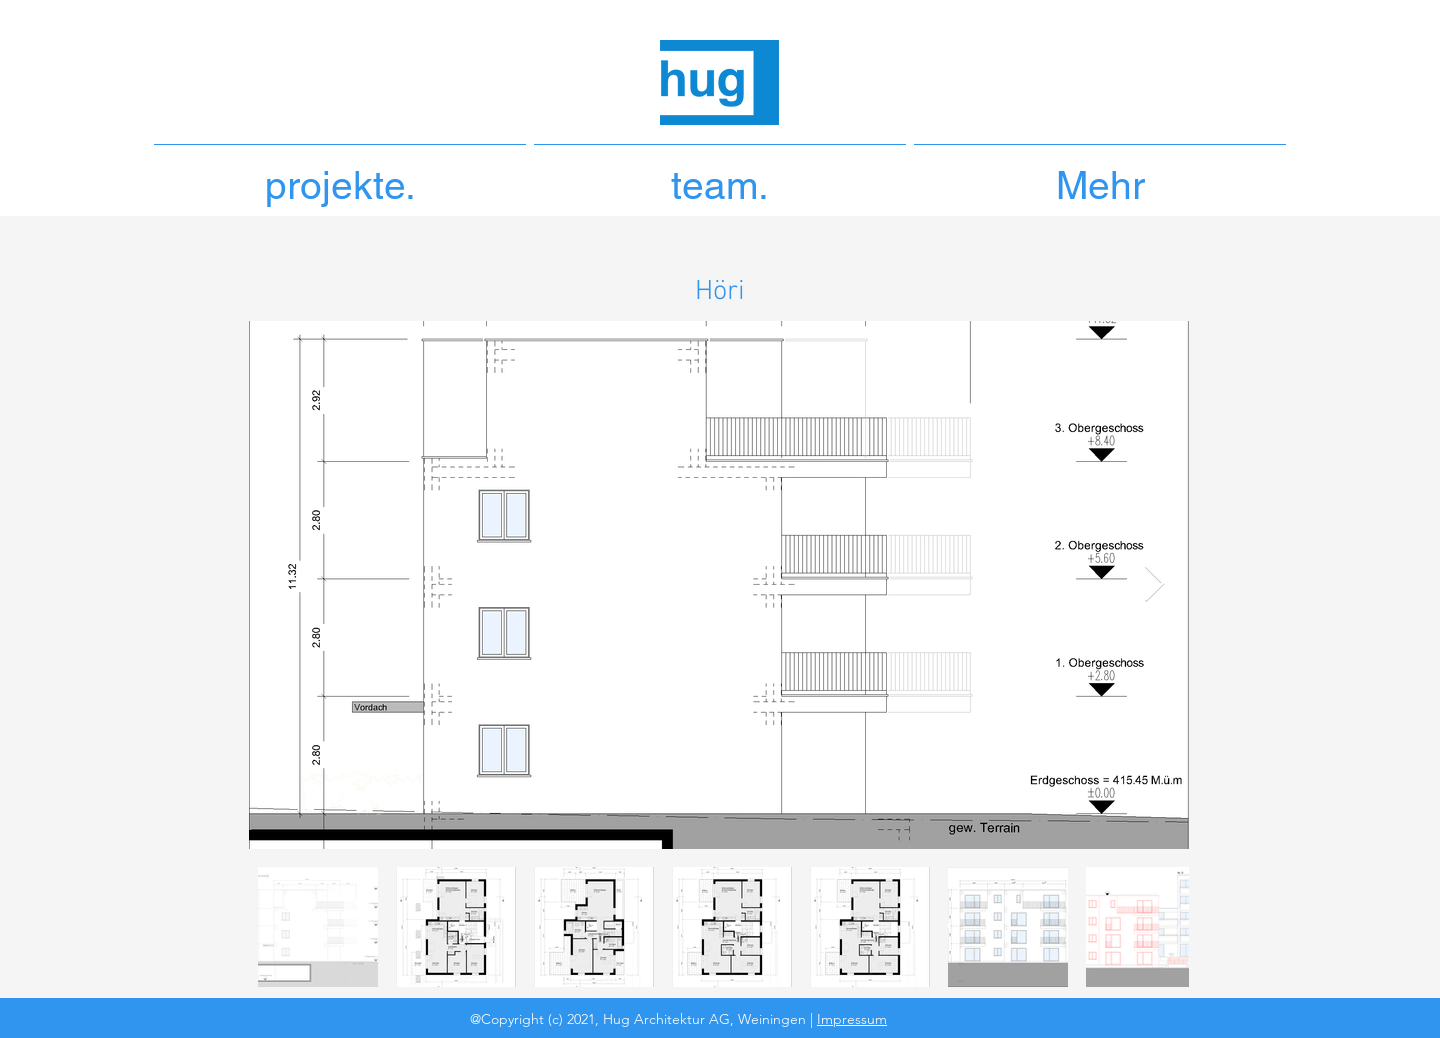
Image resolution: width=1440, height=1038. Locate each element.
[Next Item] (1154, 584)
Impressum (852, 1019)
